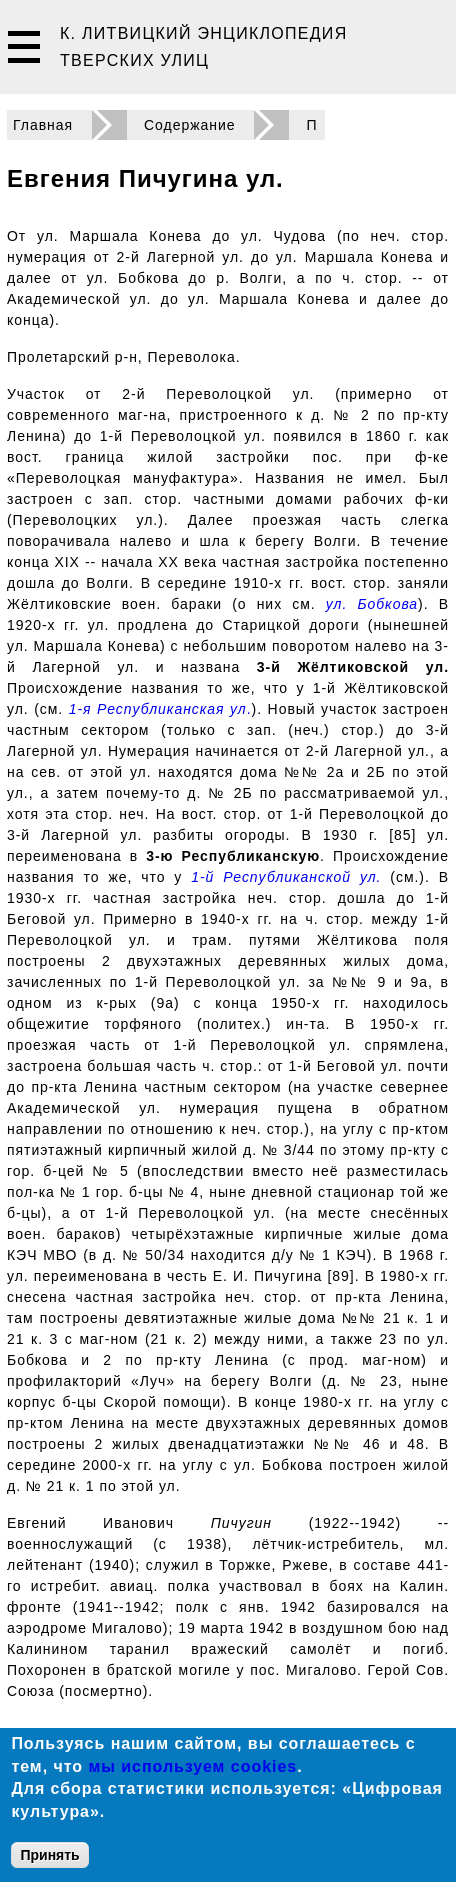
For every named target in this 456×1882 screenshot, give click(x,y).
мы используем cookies (192, 1766)
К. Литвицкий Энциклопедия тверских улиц (203, 47)
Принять (49, 1855)
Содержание (189, 125)
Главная (43, 125)
